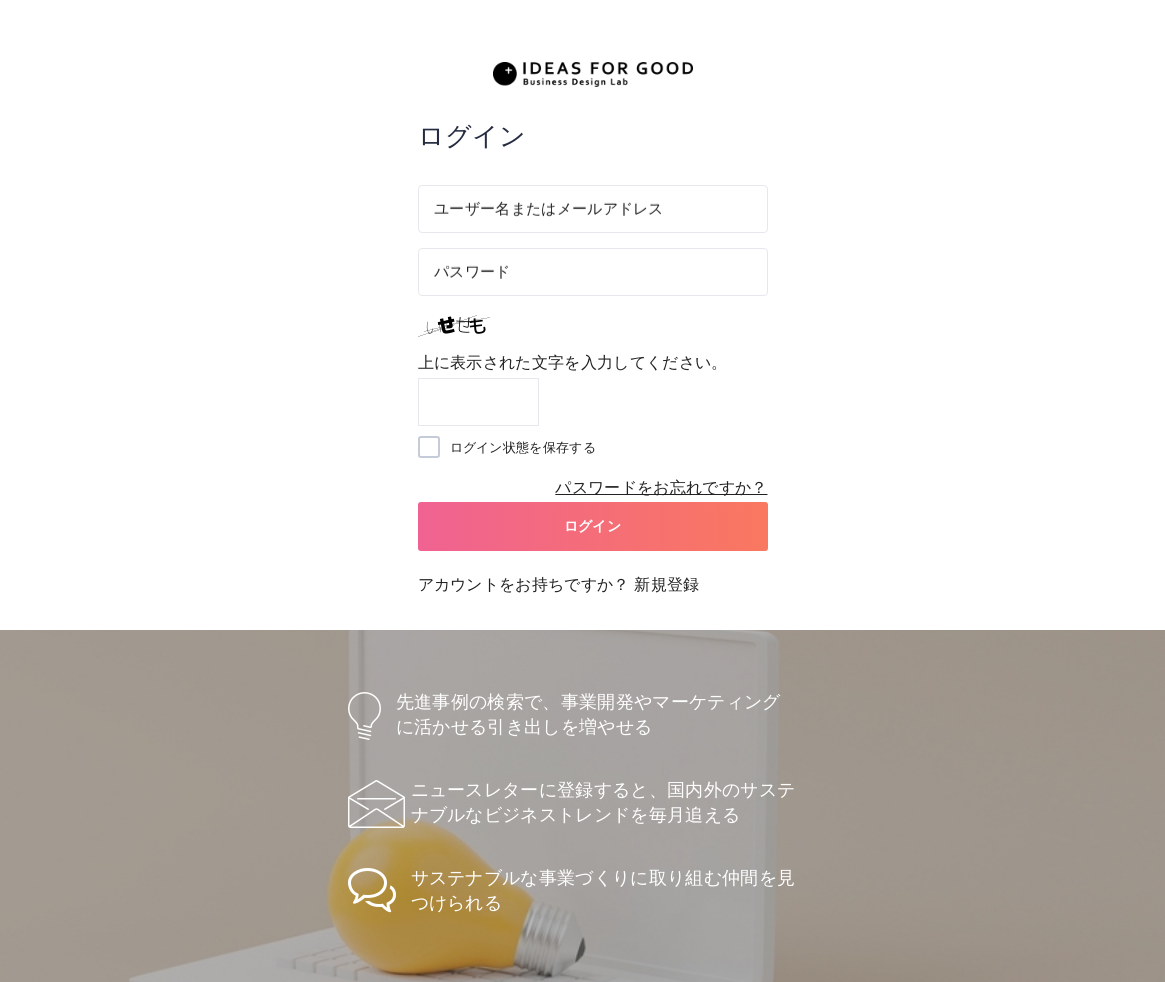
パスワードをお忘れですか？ (661, 487)
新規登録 (666, 584)
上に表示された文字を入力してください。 (573, 362)
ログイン (592, 526)
